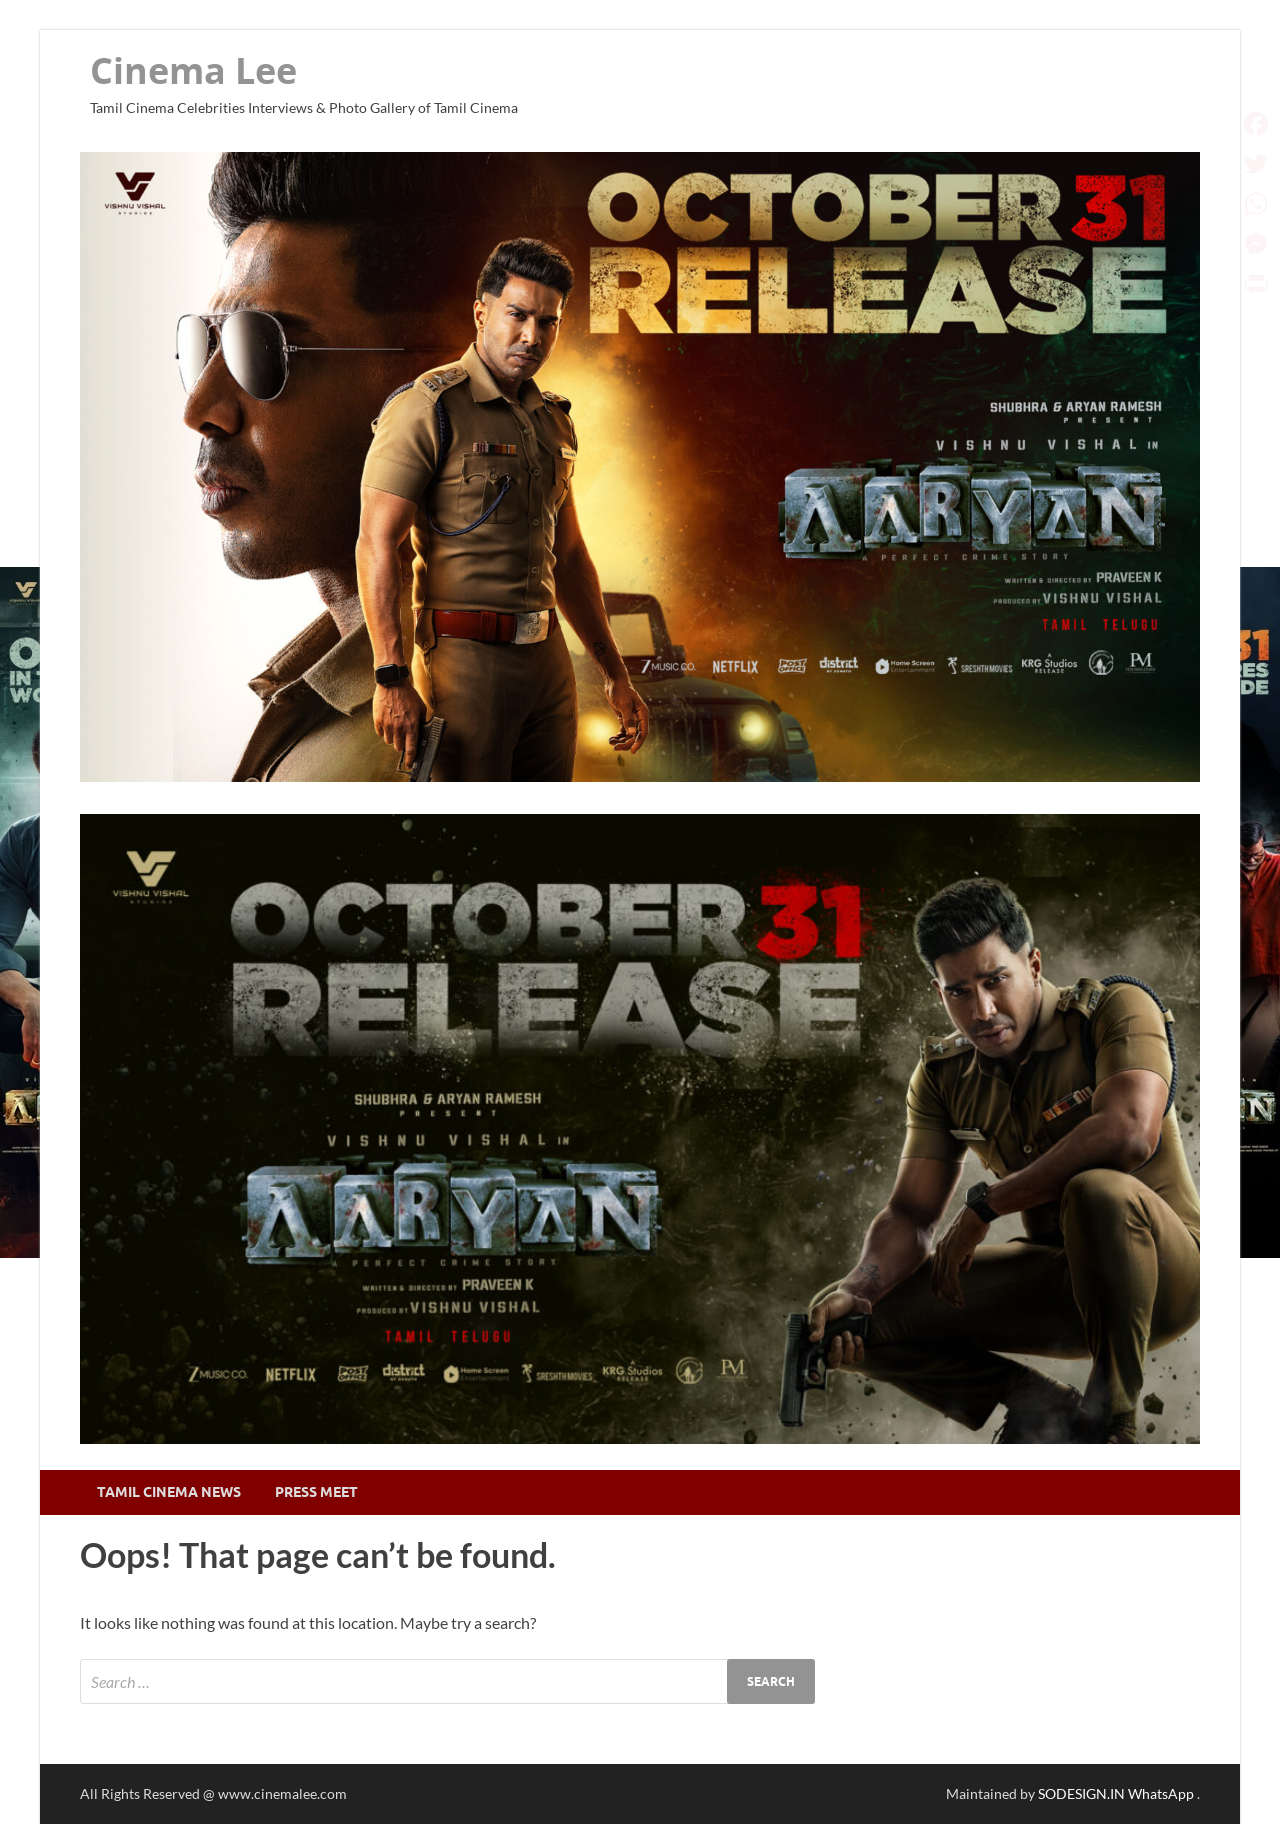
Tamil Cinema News (169, 1492)
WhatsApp (1162, 1793)
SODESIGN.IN (1081, 1793)
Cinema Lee (193, 70)
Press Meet (316, 1492)
